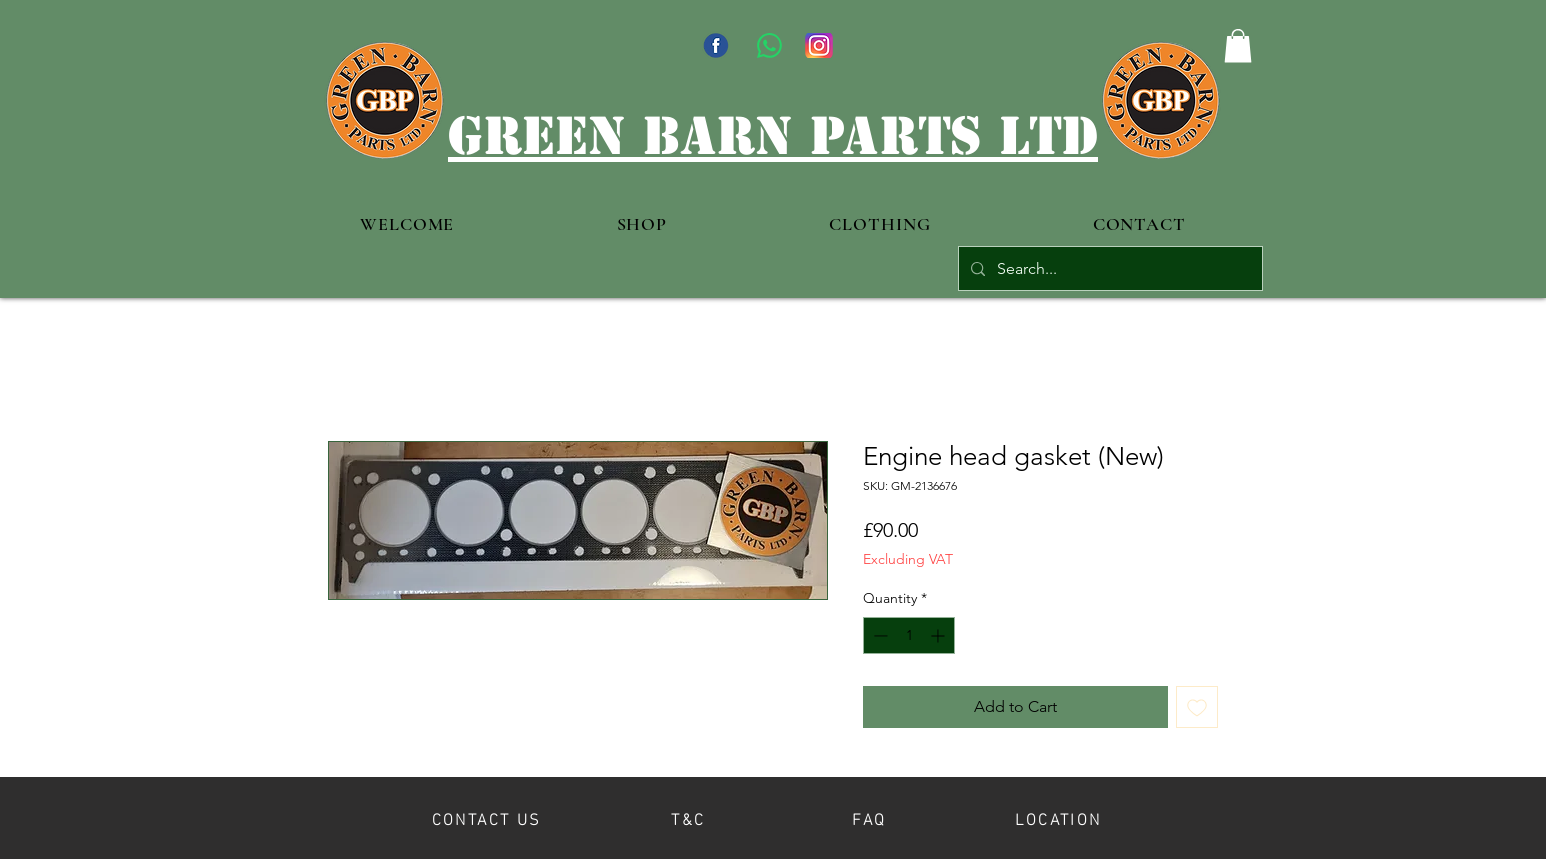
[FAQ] (869, 817)
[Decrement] (878, 635)
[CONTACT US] (486, 817)
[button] (1238, 45)
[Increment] (939, 635)
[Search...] (1108, 268)
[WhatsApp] (769, 45)
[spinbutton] (909, 635)
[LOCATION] (1058, 817)
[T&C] (688, 817)
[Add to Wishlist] (1197, 707)
